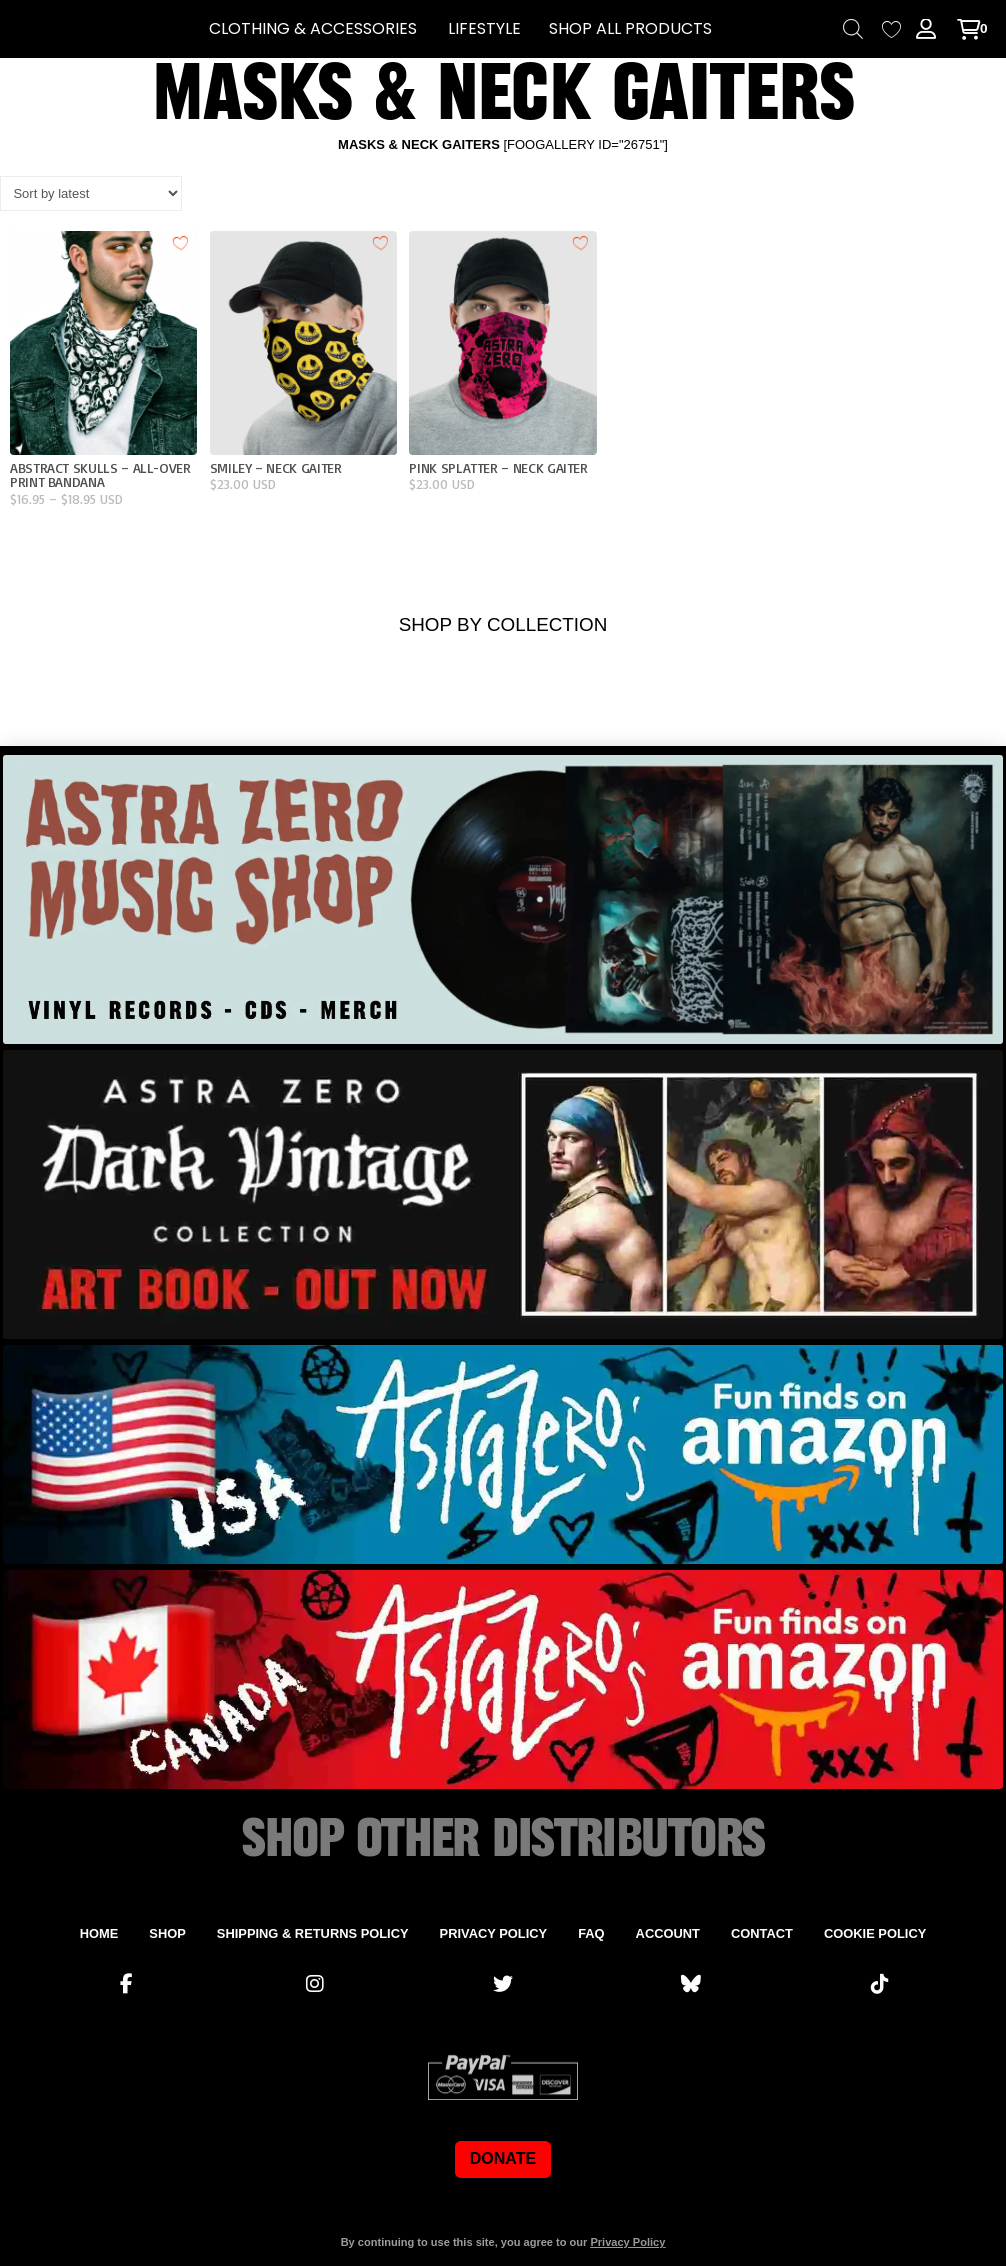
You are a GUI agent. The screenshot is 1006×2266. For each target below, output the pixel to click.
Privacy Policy (627, 2242)
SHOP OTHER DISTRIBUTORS (503, 1840)
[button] (313, 29)
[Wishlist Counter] (891, 29)
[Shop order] (91, 193)
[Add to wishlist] (181, 241)
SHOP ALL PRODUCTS (630, 28)
